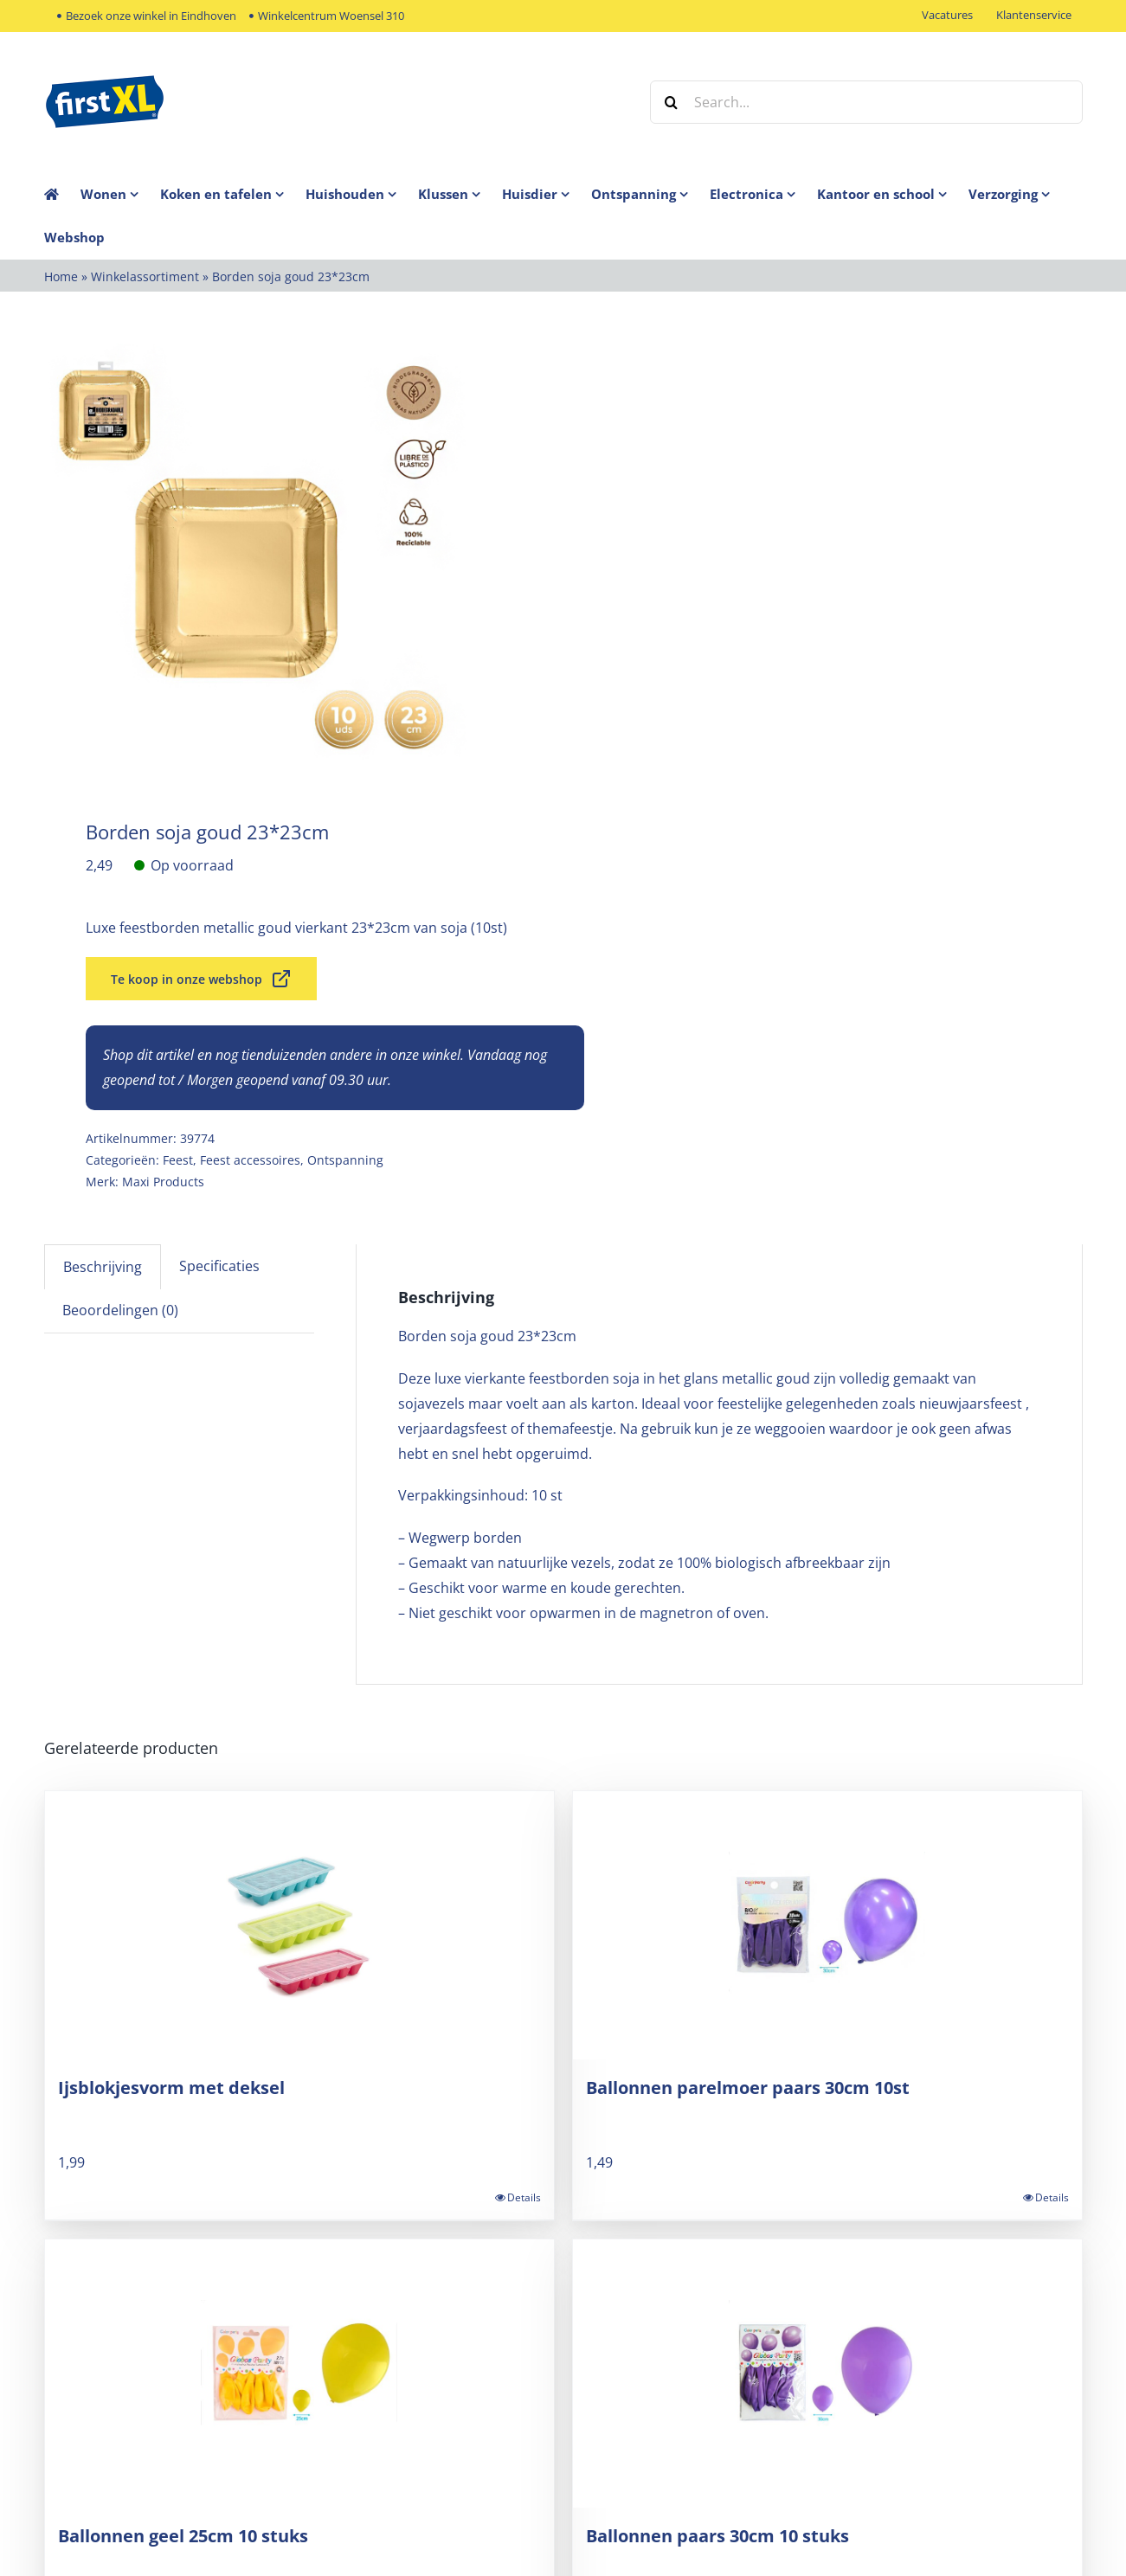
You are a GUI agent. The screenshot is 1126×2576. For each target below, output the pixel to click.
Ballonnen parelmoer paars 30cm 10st (748, 2087)
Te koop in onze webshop (201, 978)
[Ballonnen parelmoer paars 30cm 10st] (827, 1925)
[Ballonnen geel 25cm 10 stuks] (299, 2373)
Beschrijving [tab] (102, 1266)
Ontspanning (345, 1160)
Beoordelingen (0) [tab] (120, 1310)
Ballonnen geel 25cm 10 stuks (183, 2535)
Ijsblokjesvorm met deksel (171, 2087)
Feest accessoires (250, 1160)
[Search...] (866, 102)
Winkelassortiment (145, 276)
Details (524, 2197)
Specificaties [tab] (219, 1265)
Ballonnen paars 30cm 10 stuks (717, 2535)
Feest (178, 1160)
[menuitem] (120, 193)
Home (61, 276)
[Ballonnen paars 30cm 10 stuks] (827, 2373)
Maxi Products (163, 1181)
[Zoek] (671, 102)
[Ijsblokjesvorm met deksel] (299, 1925)
